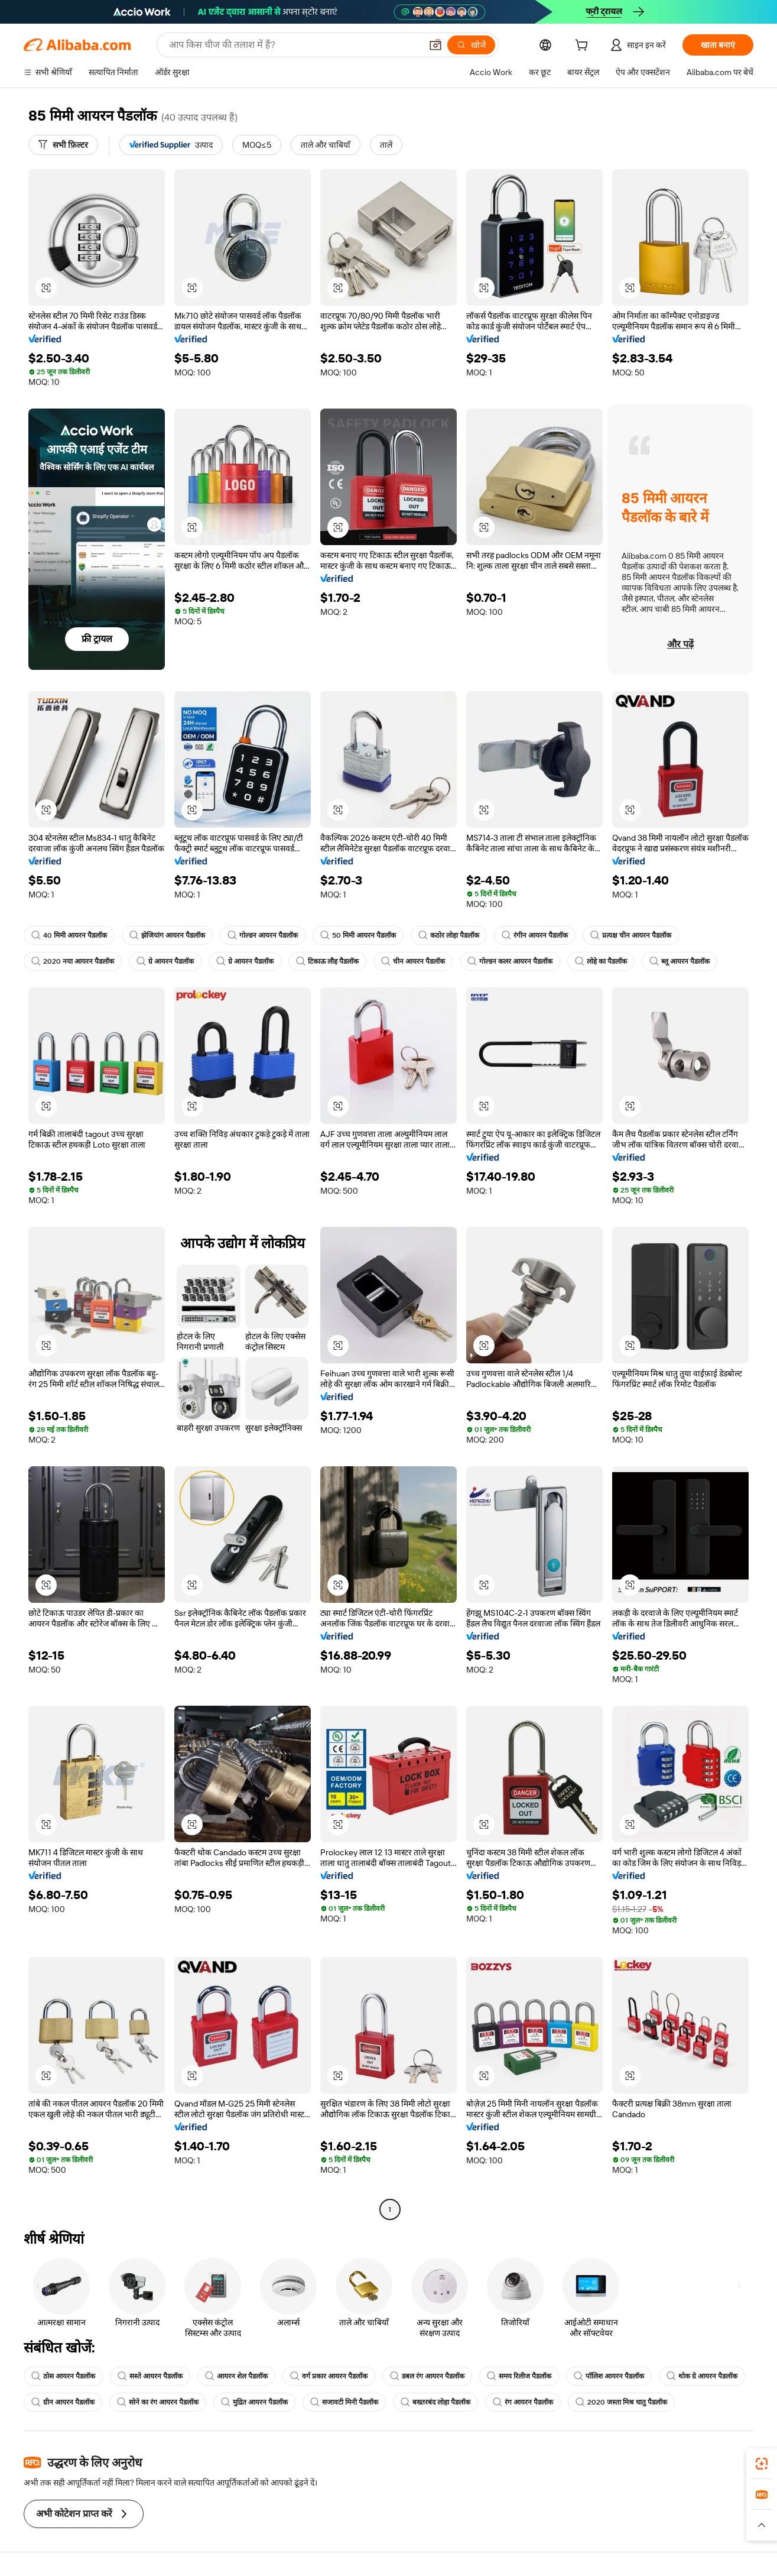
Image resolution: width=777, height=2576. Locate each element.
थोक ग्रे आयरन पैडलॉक (702, 2376)
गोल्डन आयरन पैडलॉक (262, 935)
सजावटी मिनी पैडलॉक (344, 2402)
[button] (435, 45)
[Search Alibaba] (294, 44)
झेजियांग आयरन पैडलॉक (167, 935)
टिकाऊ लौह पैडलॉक (327, 961)
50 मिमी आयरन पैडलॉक (358, 935)
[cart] (584, 46)
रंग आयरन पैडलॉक (523, 2402)
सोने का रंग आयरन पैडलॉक (158, 2402)
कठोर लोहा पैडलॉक (448, 935)
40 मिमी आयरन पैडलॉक (69, 935)
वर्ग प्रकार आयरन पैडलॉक (329, 2376)
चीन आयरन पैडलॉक (413, 961)
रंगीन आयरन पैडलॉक (535, 935)
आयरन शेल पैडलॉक (236, 2376)
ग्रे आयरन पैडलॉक (165, 961)
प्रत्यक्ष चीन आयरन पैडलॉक (630, 935)
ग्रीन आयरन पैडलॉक (63, 2402)
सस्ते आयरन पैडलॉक (150, 2376)
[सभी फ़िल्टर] (63, 145)
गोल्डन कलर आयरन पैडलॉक (509, 961)
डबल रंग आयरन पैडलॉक (427, 2376)
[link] (761, 2463)
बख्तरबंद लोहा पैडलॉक (435, 2402)
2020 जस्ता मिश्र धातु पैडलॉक (621, 2402)
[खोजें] (471, 44)
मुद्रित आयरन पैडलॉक (254, 2402)
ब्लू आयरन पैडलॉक (679, 961)
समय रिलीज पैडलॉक (519, 2376)
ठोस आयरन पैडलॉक (63, 2376)
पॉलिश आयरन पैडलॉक (609, 2376)
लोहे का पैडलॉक (601, 961)
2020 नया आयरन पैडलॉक (72, 961)
